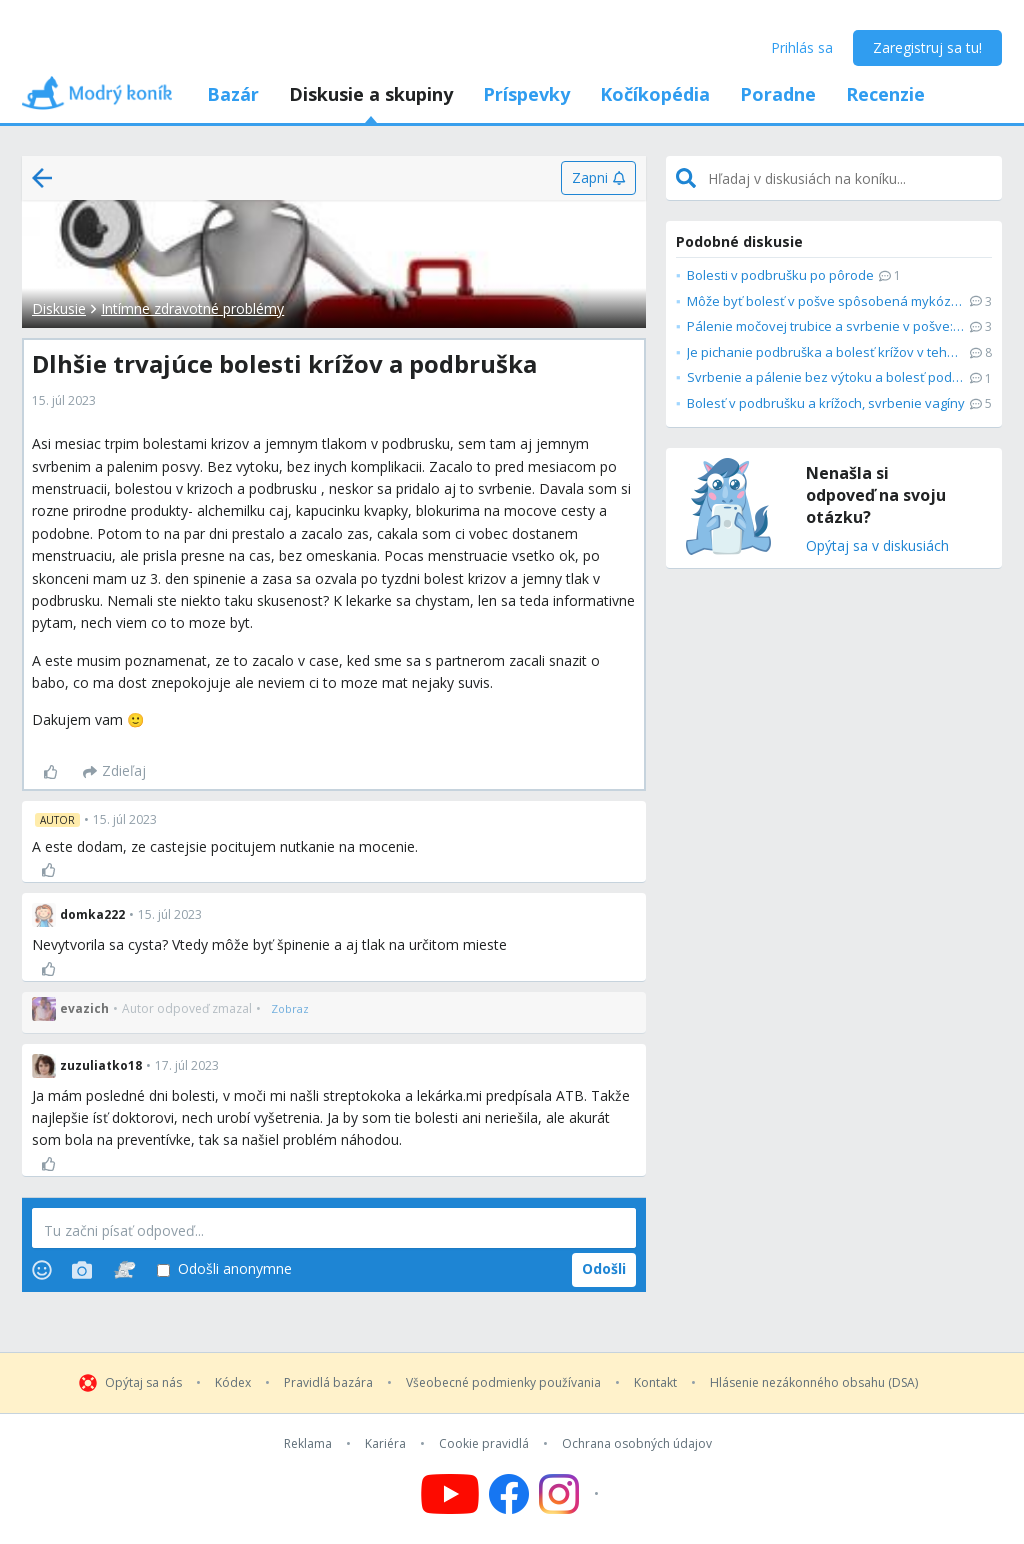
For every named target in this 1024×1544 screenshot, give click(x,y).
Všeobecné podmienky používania (503, 1383)
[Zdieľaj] (114, 772)
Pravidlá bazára (328, 1383)
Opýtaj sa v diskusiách (877, 546)
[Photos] (82, 1270)
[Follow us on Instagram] (571, 1494)
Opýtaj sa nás (143, 1383)
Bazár (233, 94)
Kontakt (655, 1383)
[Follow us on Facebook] (509, 1494)
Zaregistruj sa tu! (927, 47)
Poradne (778, 94)
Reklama (308, 1444)
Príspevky (526, 94)
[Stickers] (124, 1270)
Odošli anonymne (224, 1269)
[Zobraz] (290, 1009)
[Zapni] (598, 178)
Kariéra (385, 1444)
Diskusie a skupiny (371, 94)
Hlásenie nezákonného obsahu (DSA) (814, 1383)
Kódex (233, 1383)
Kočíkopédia (655, 94)
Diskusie (59, 308)
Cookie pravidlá (484, 1444)
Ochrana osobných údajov (637, 1444)
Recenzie (885, 94)
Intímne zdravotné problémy (192, 308)
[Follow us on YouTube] (450, 1494)
